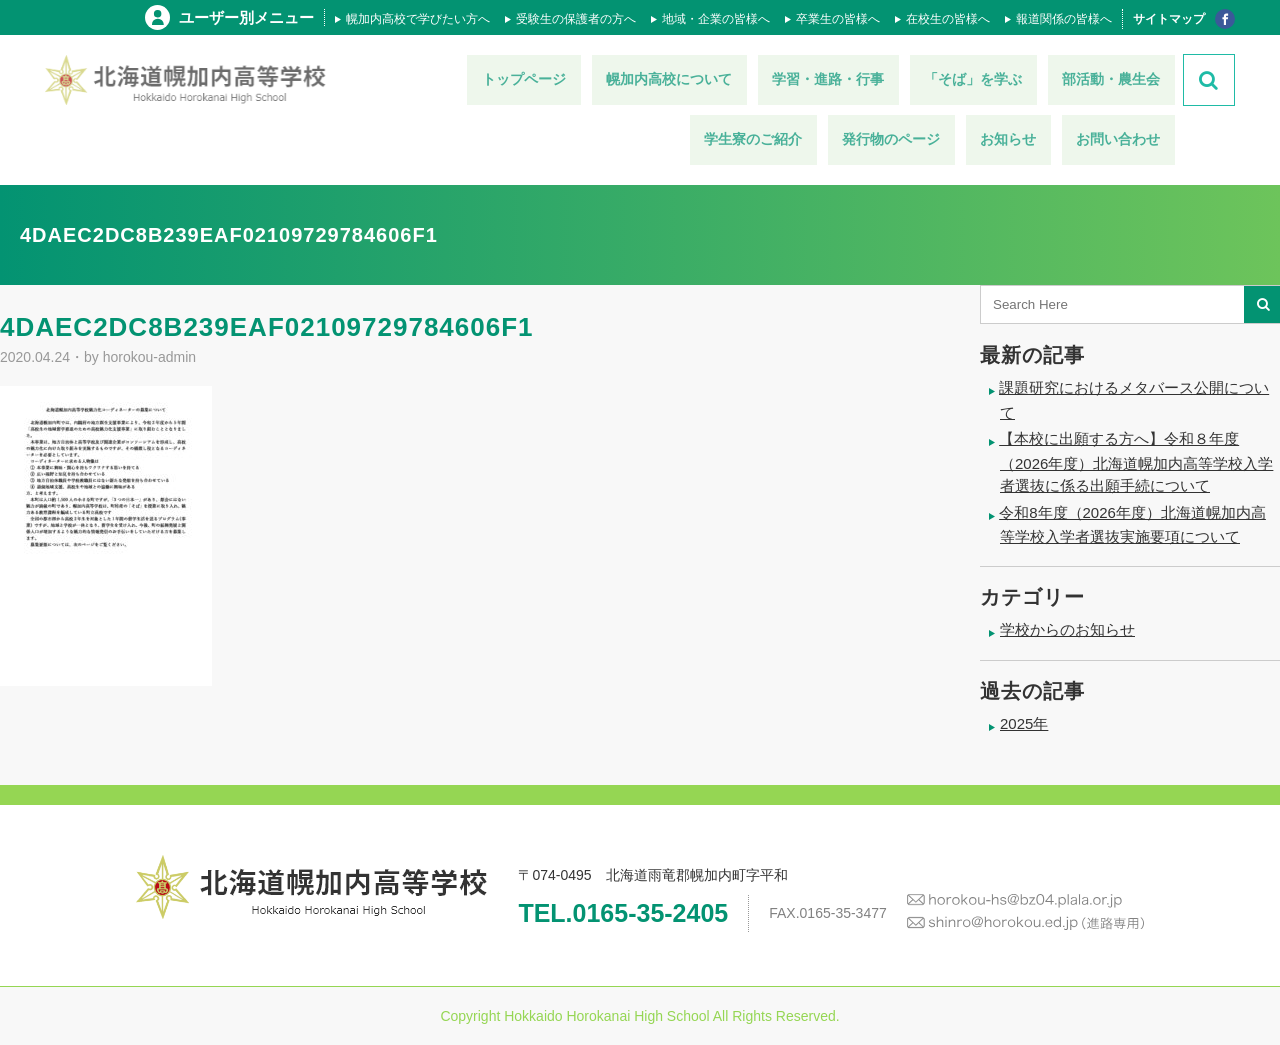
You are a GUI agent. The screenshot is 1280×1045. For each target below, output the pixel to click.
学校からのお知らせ (1067, 629)
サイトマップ (1169, 19)
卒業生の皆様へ (838, 19)
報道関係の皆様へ (1064, 19)
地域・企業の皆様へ (716, 19)
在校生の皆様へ (948, 19)
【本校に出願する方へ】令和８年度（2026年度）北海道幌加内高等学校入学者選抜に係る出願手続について (1136, 462)
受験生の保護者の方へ (576, 19)
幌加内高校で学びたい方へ (418, 19)
